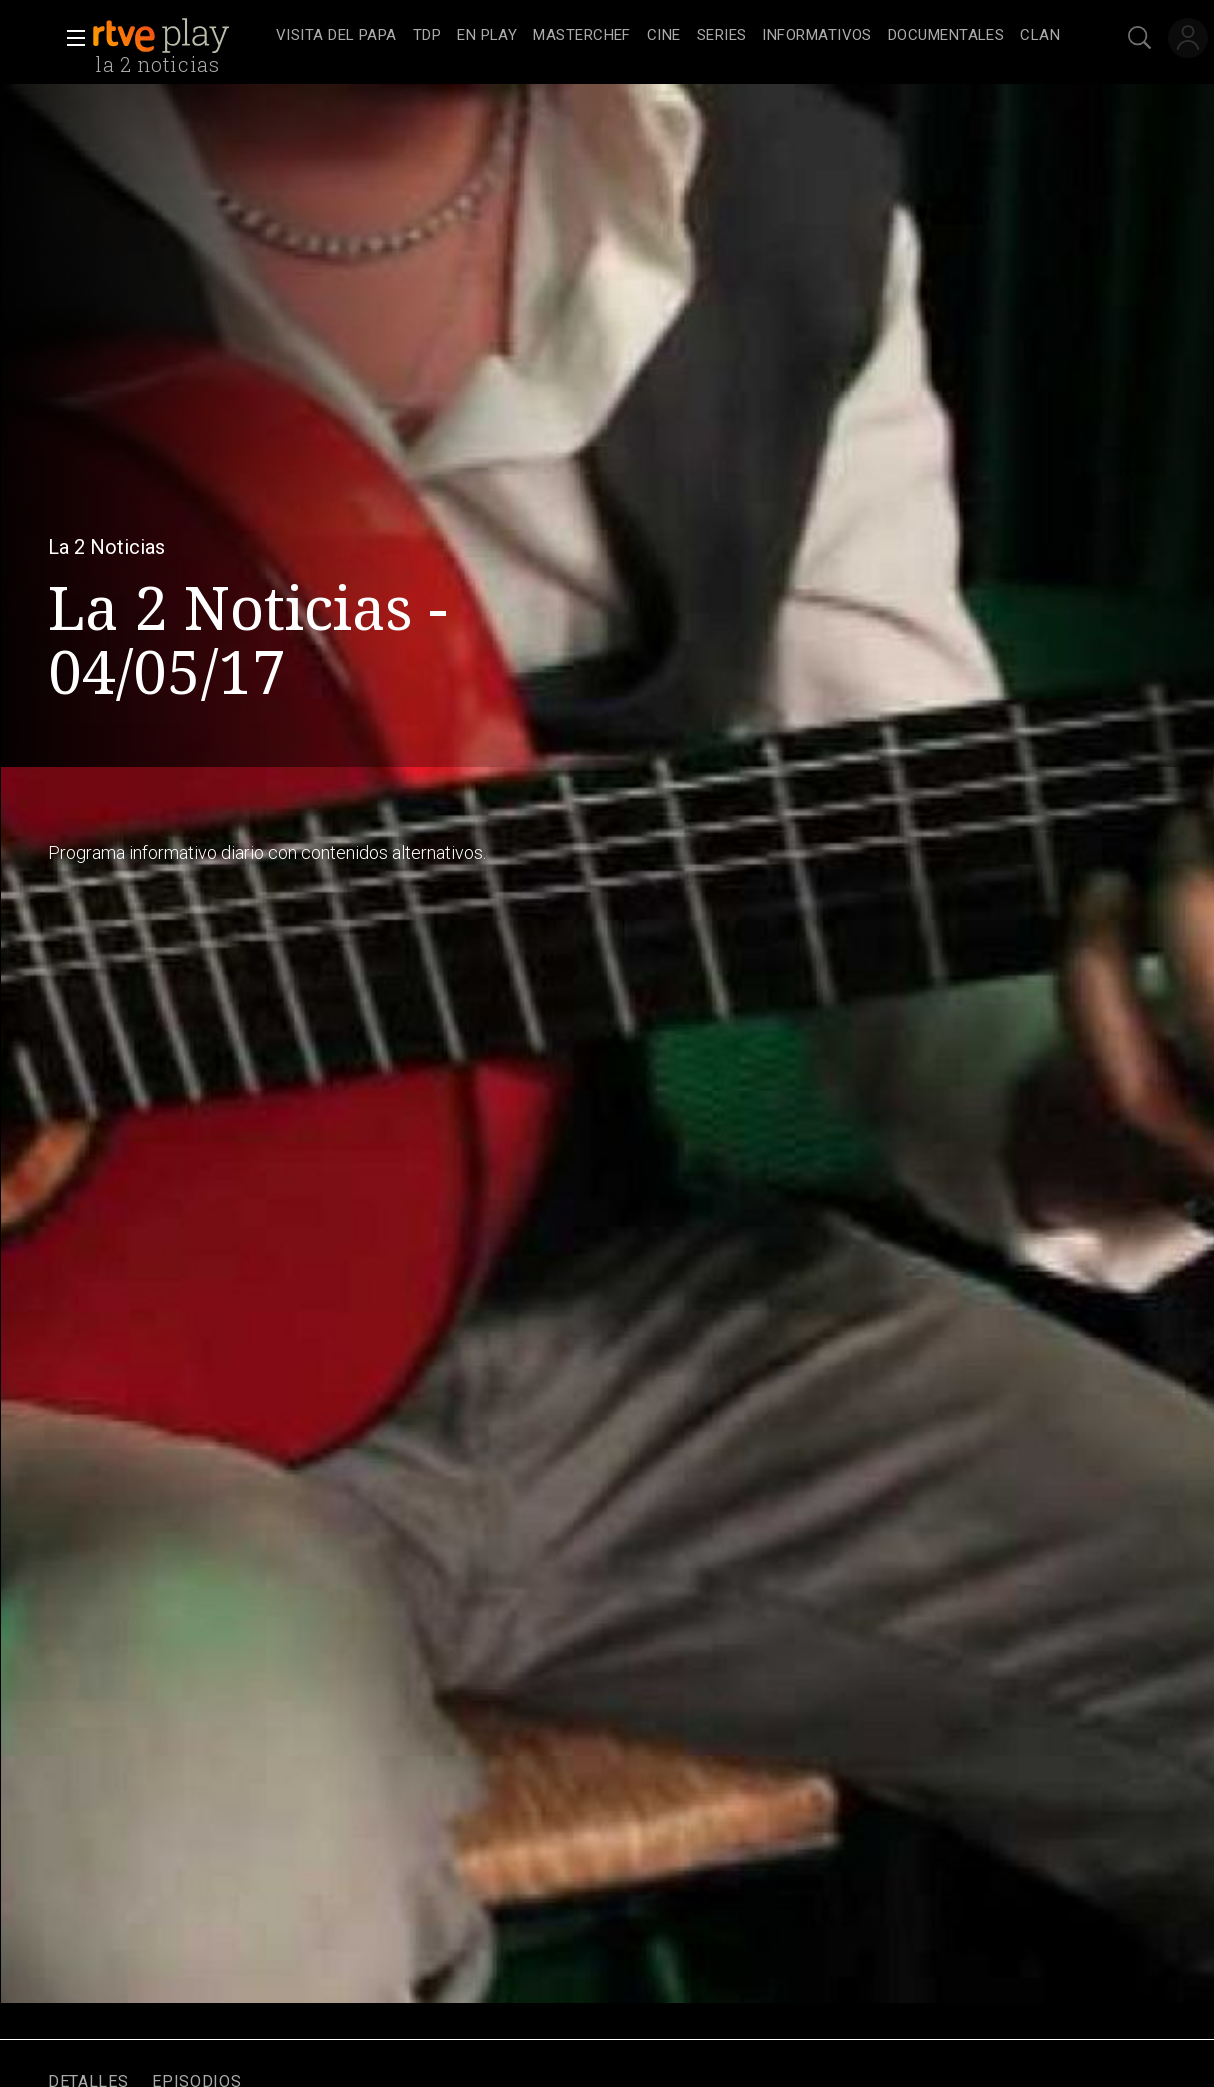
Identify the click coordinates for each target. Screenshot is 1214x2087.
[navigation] (668, 36)
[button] (70, 38)
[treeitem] (336, 36)
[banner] (180, 36)
